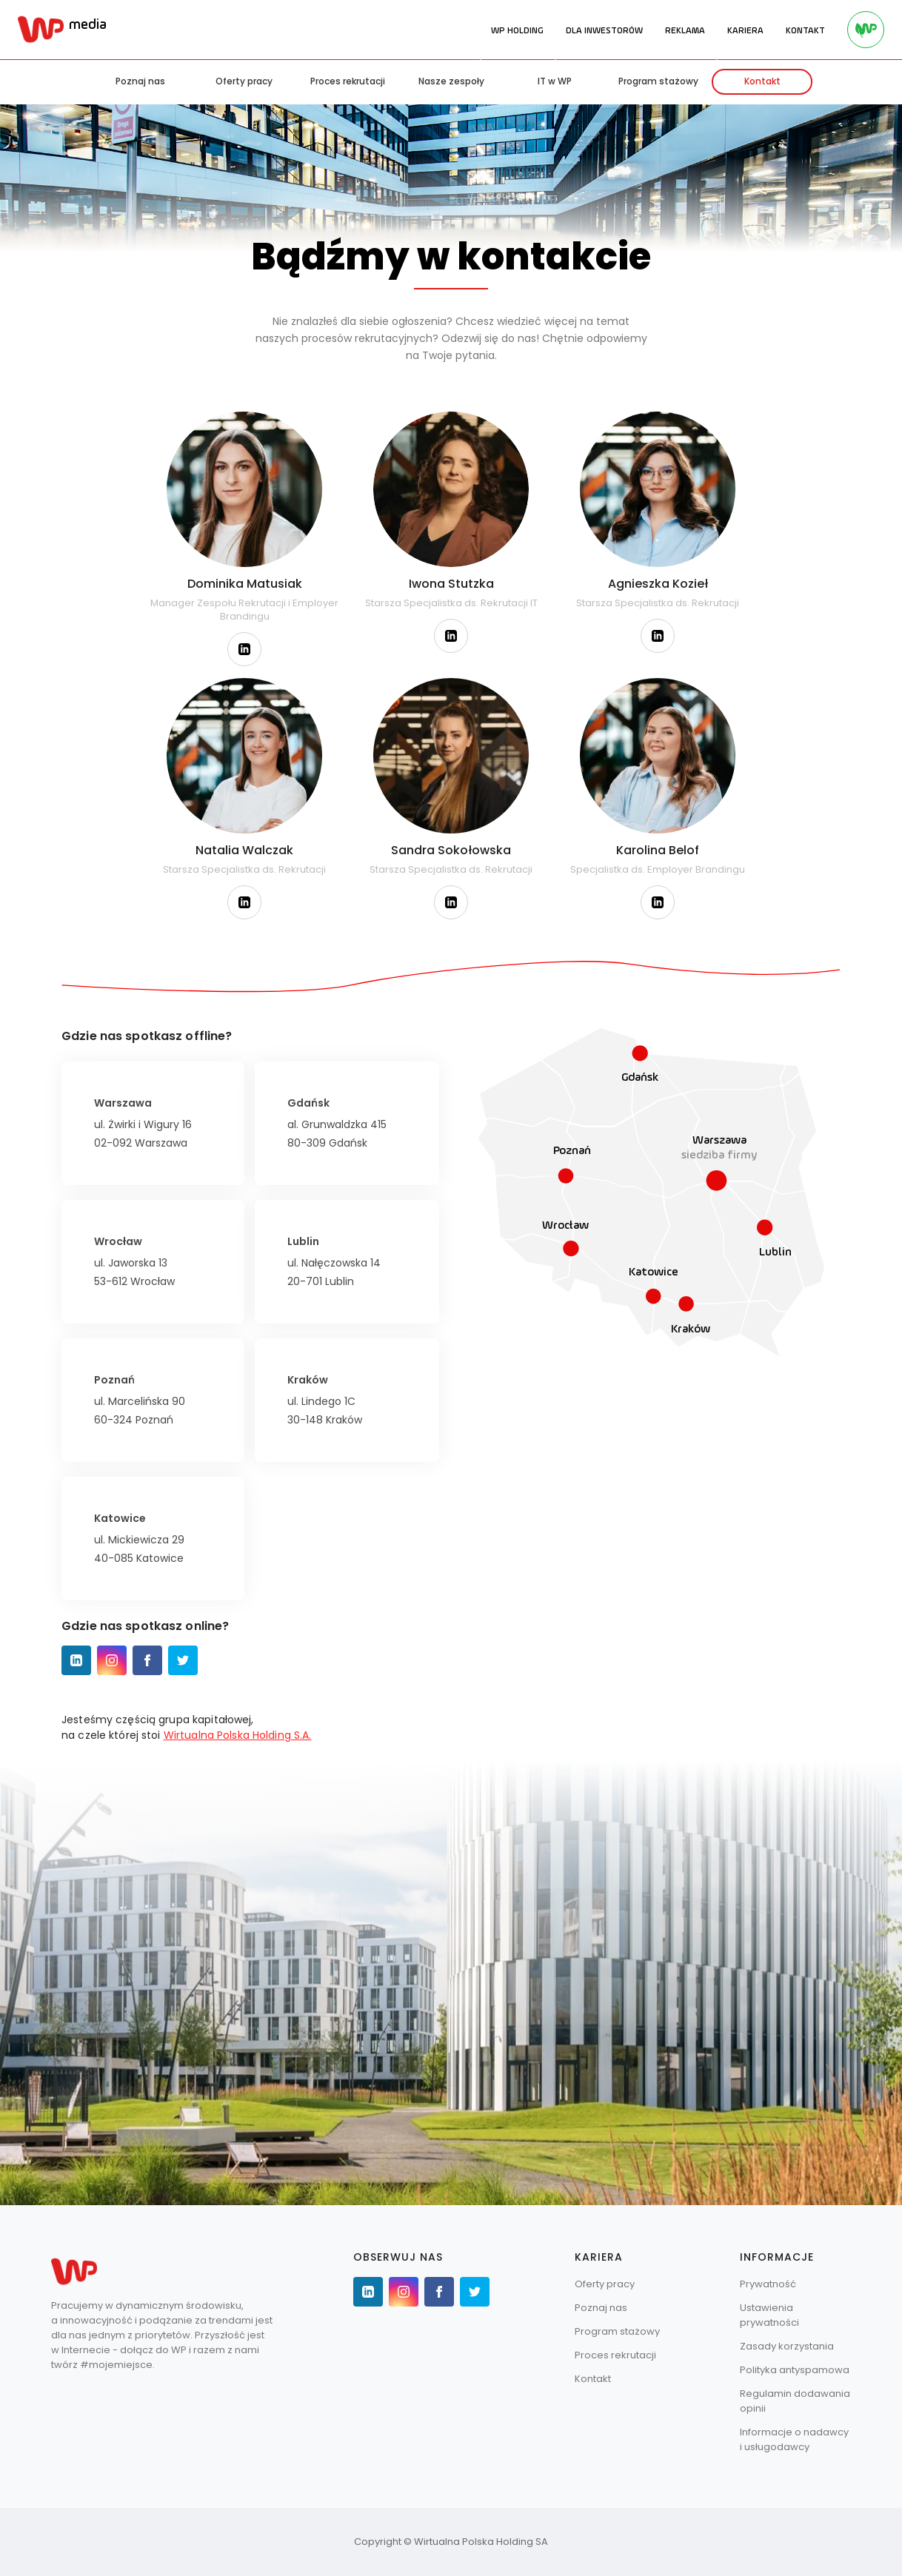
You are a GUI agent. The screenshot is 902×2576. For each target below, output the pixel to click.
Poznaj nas (140, 81)
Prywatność (768, 2284)
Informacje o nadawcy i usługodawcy (794, 2439)
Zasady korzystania (787, 2346)
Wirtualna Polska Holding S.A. (238, 1735)
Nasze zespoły (451, 81)
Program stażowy (658, 81)
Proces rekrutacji (347, 81)
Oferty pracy (244, 81)
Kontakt (762, 81)
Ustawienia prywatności (769, 2315)
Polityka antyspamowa (794, 2370)
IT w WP (555, 81)
